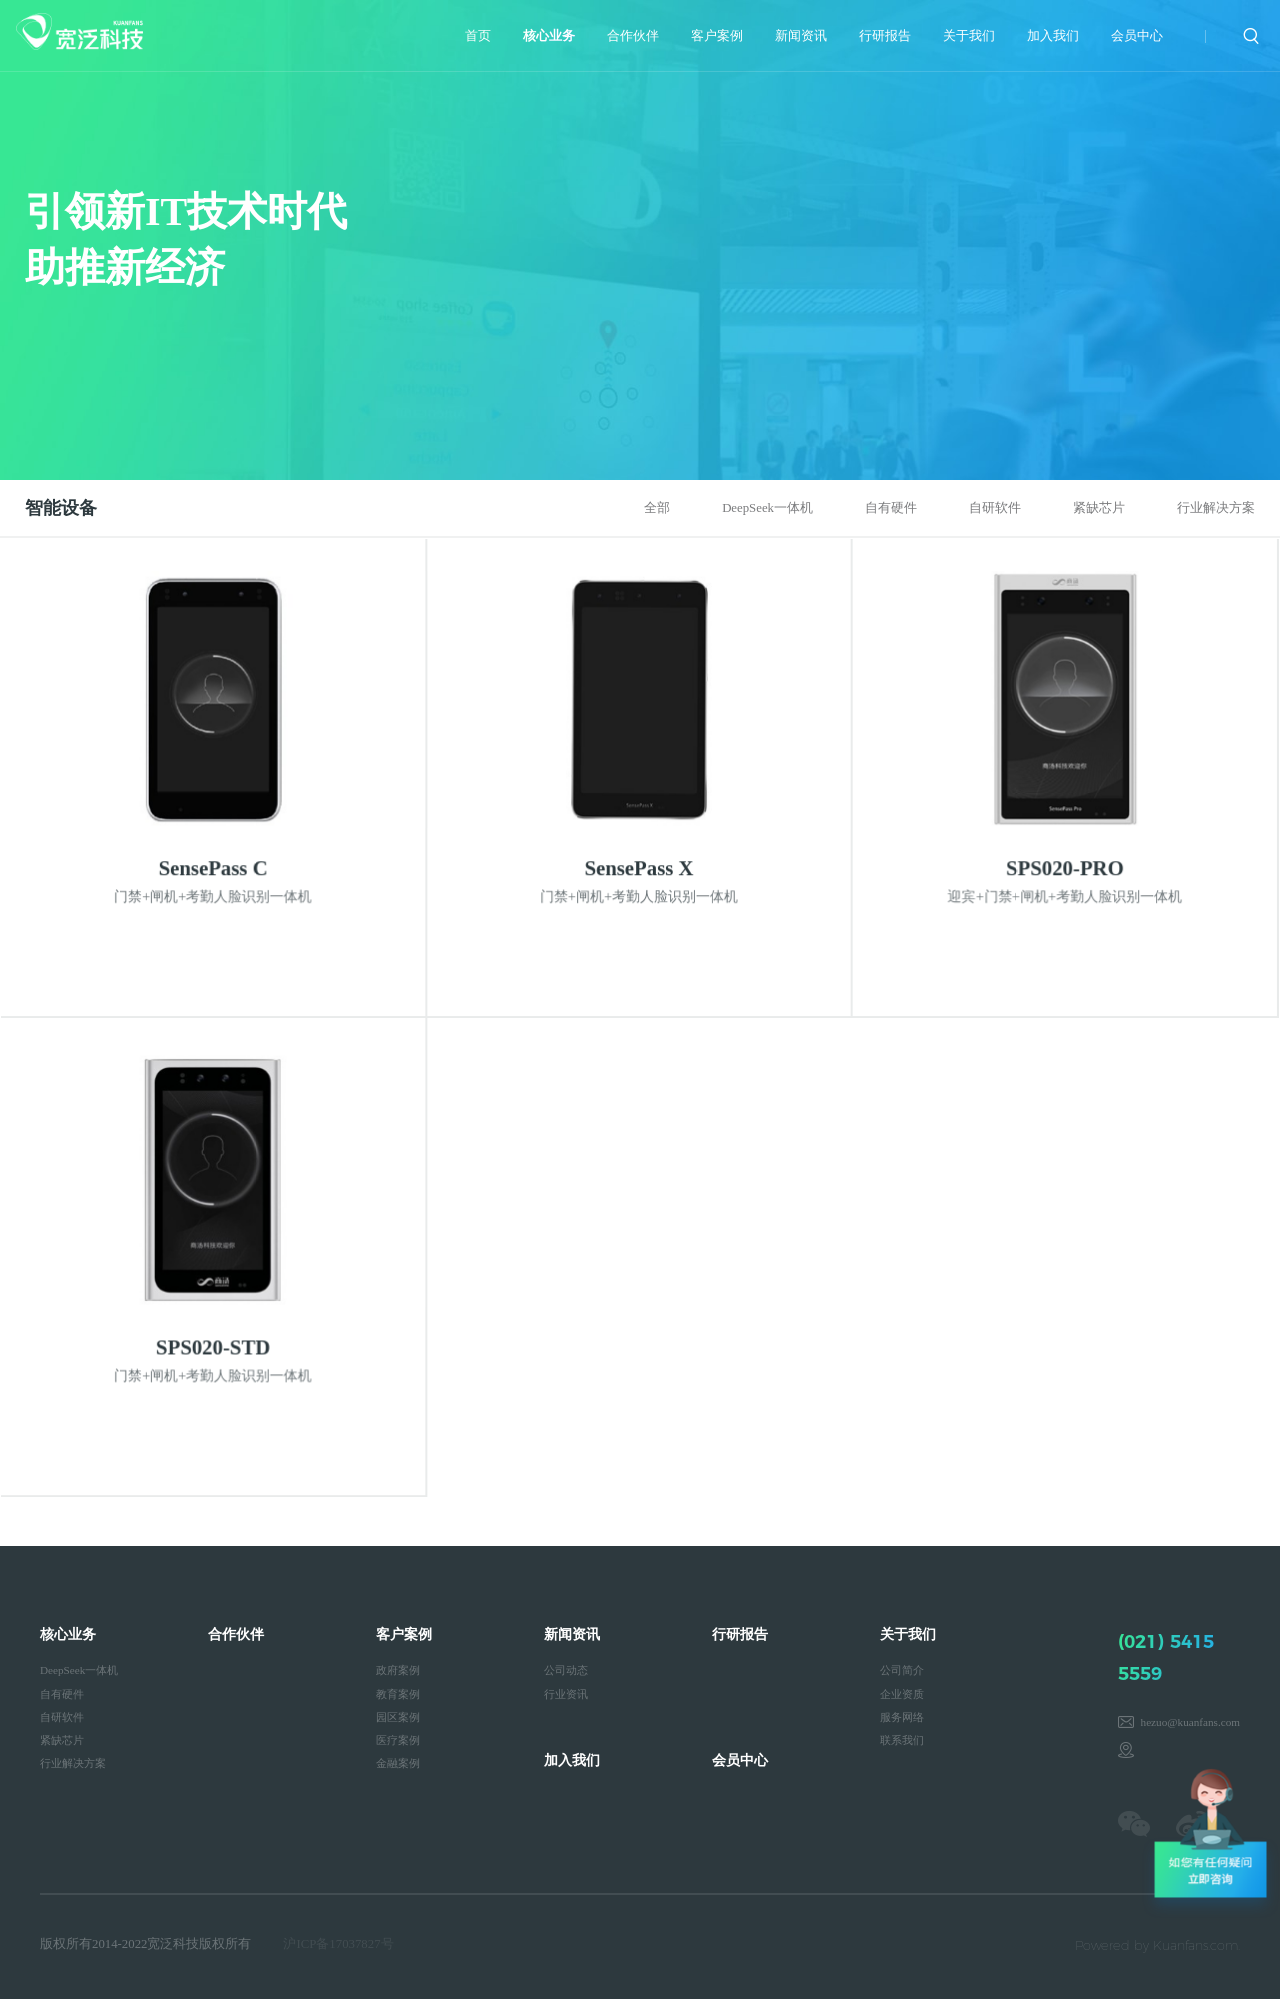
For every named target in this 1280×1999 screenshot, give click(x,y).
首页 (478, 36)
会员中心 (1137, 36)
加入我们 (1053, 36)
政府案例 (398, 1670)
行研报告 (885, 36)
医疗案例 (398, 1740)
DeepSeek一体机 (767, 508)
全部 (657, 508)
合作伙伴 (633, 36)
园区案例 (398, 1717)
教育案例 (398, 1694)
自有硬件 (891, 508)
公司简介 (902, 1670)
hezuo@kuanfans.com (1190, 1722)
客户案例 (717, 36)
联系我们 (902, 1740)
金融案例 (398, 1763)
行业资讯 (566, 1694)
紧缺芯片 (1099, 508)
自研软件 (995, 508)
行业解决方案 (1216, 508)
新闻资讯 (801, 36)
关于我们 (969, 36)
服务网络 (902, 1717)
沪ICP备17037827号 (338, 1944)
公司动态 (566, 1670)
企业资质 (902, 1694)
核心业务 (549, 36)
